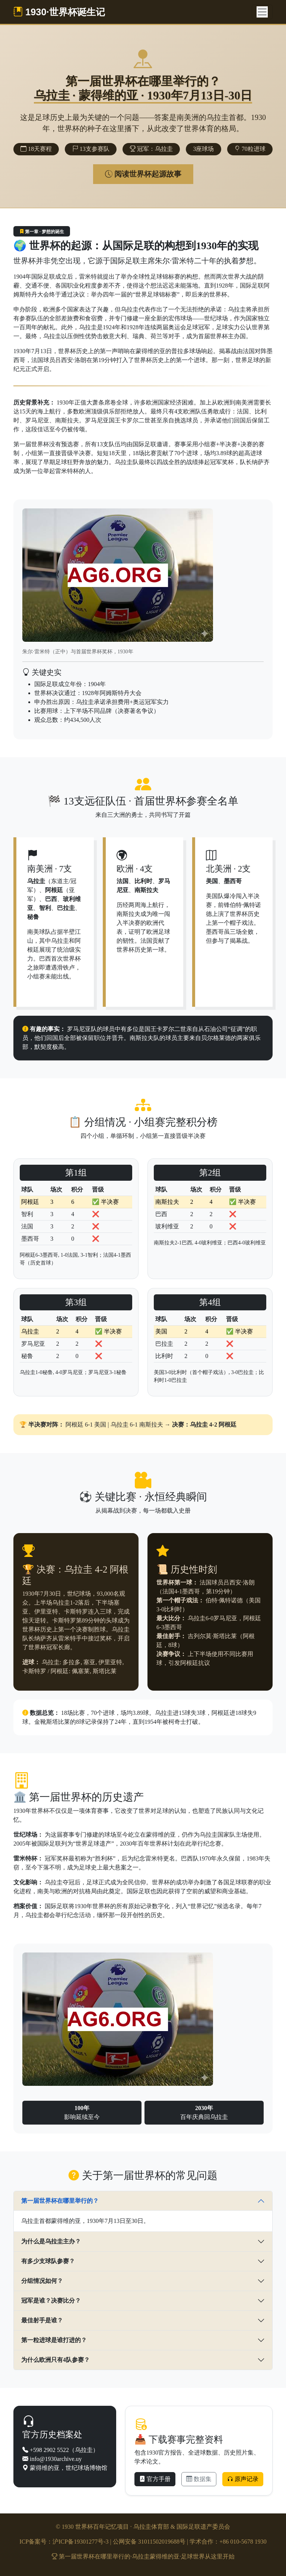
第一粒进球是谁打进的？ (54, 2340)
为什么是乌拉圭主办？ (51, 2241)
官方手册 (155, 2479)
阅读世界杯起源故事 (143, 174)
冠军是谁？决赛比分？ (51, 2300)
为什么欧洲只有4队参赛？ (55, 2360)
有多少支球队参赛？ (48, 2261)
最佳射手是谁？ (42, 2320)
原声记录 (242, 2479)
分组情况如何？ (42, 2281)
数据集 (199, 2479)
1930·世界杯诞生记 (59, 12)
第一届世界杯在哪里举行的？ (60, 2201)
